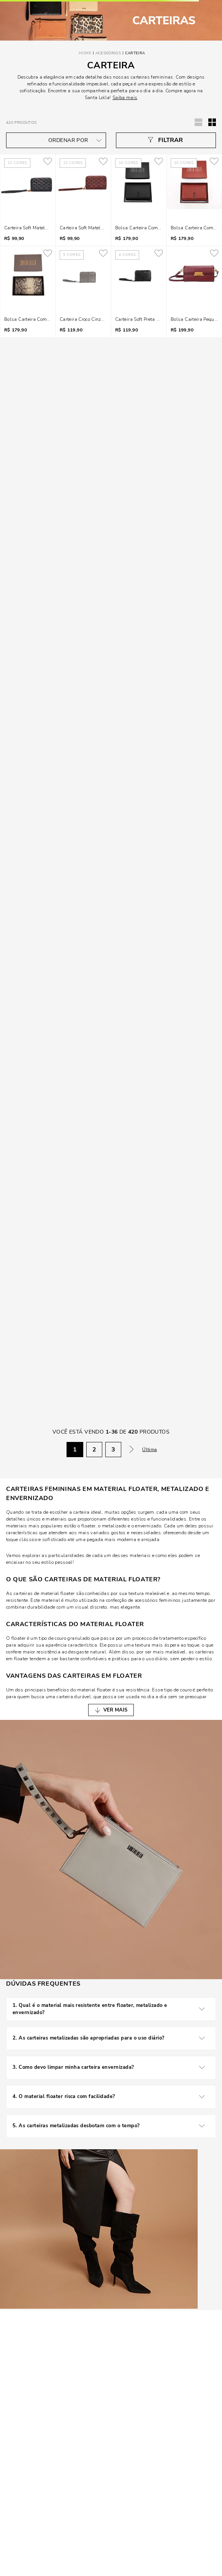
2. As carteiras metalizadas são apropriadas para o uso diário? (111, 2038)
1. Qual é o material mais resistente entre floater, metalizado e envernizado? (111, 2009)
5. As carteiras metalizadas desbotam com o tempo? (111, 2126)
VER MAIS (115, 1710)
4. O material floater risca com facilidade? (111, 2096)
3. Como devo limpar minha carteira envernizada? (111, 2067)
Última (149, 1450)
